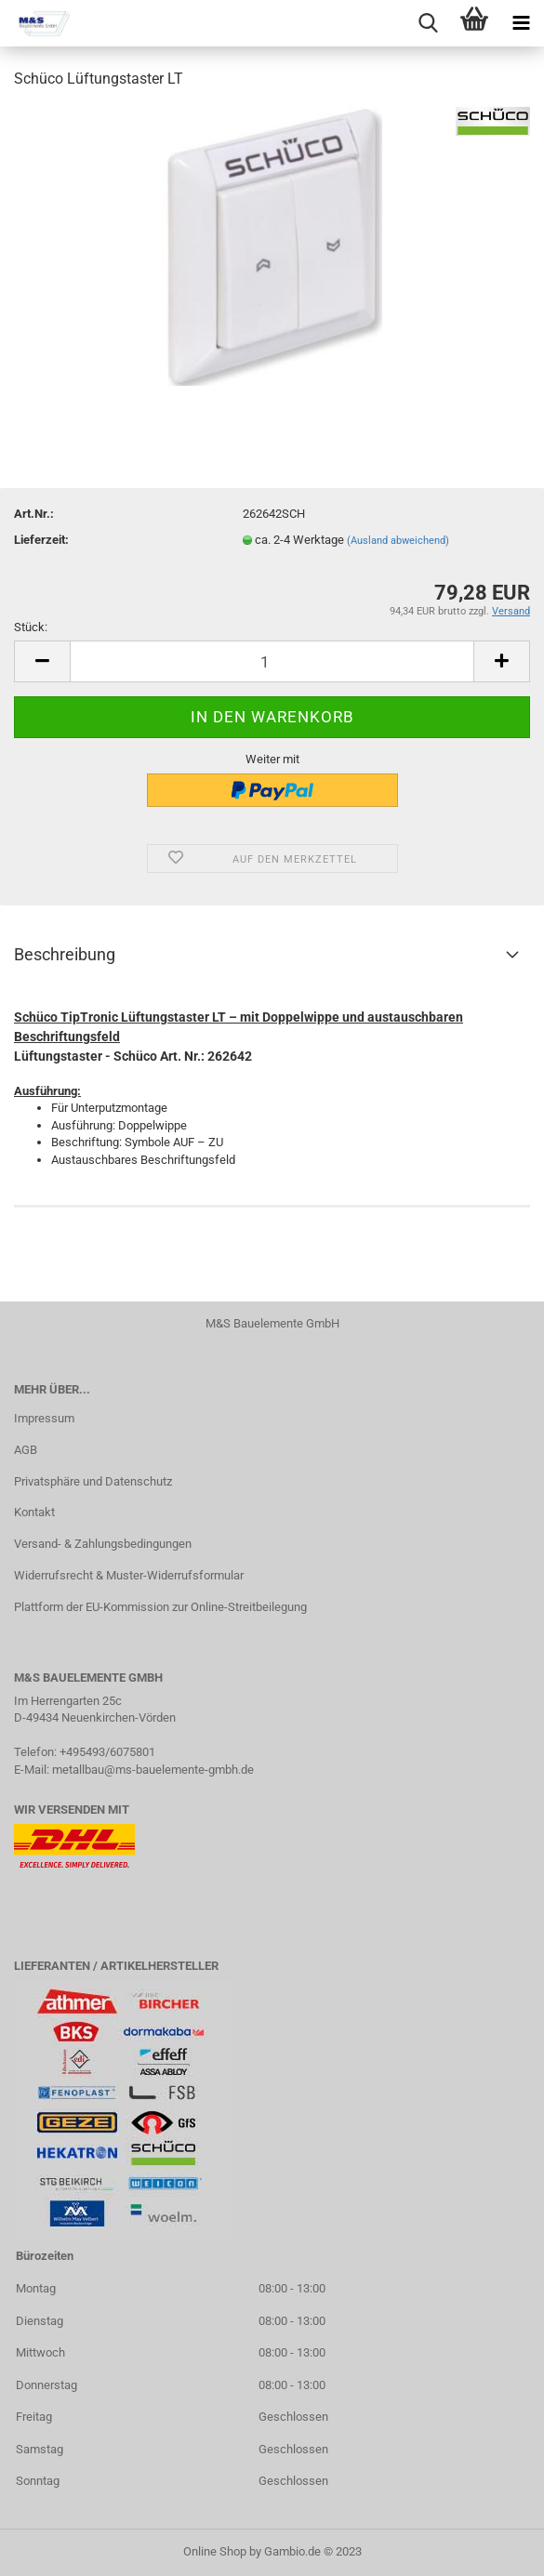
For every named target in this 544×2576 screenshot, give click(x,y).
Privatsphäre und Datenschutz (93, 1481)
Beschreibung (64, 954)
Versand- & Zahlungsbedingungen (103, 1544)
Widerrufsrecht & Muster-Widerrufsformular (129, 1575)
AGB (25, 1450)
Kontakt (34, 1512)
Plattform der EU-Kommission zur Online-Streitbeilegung (160, 1607)
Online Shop (214, 2551)
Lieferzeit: (41, 540)
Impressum (44, 1418)
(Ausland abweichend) (398, 541)
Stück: (30, 627)
